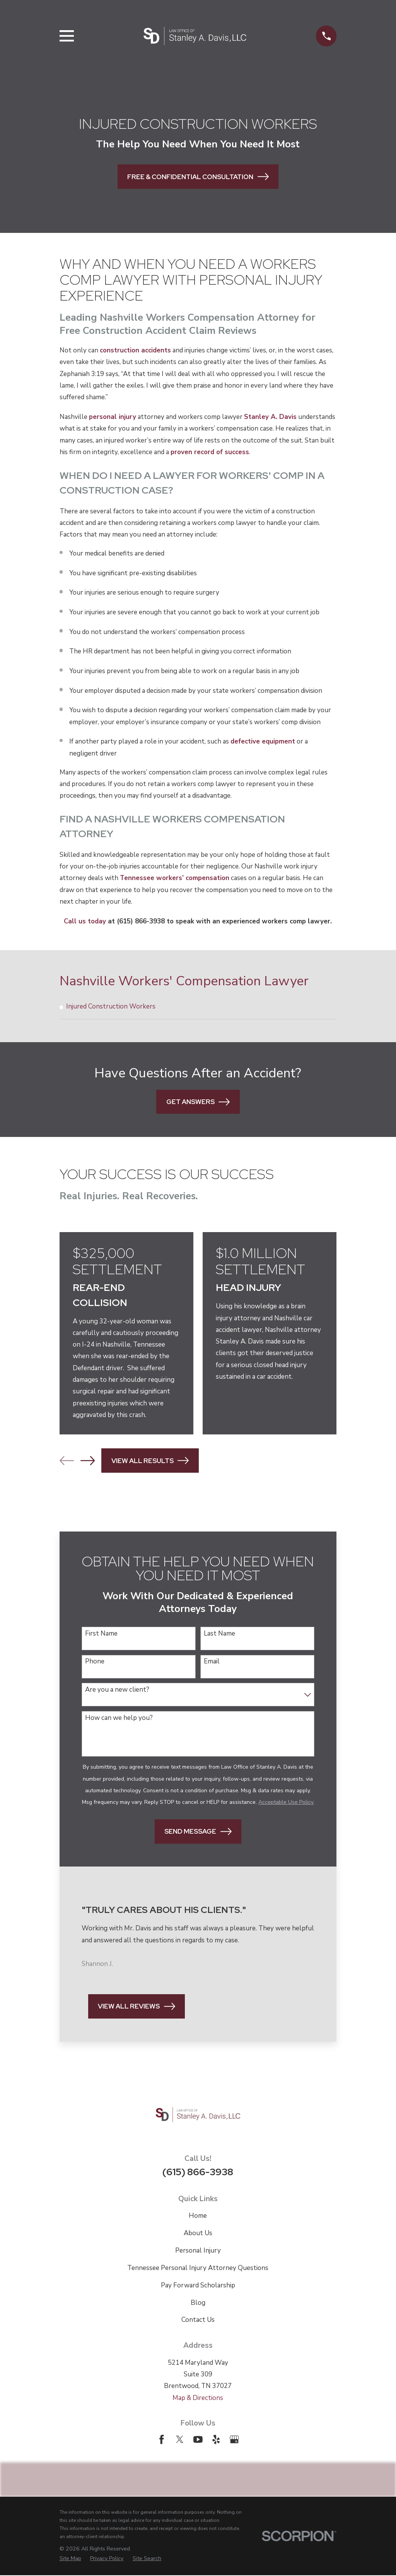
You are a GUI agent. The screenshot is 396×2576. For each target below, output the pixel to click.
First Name (101, 1634)
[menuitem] (198, 1007)
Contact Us (198, 2320)
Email (212, 1662)
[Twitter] (179, 2440)
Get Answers (198, 1102)
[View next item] (87, 1461)
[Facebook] (161, 2440)
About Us (198, 2233)
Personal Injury (198, 2251)
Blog (198, 2303)
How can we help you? (119, 1719)
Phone (94, 1662)
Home (198, 2216)
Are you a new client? (117, 1690)
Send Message (197, 1832)
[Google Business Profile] (234, 2440)
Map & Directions (197, 2398)
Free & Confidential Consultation (197, 176)
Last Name (219, 1634)
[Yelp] (216, 2440)
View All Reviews (136, 2007)
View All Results (150, 1461)
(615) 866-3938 (197, 2172)
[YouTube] (198, 2440)
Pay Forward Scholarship (198, 2286)
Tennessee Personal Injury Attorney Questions (197, 2268)
